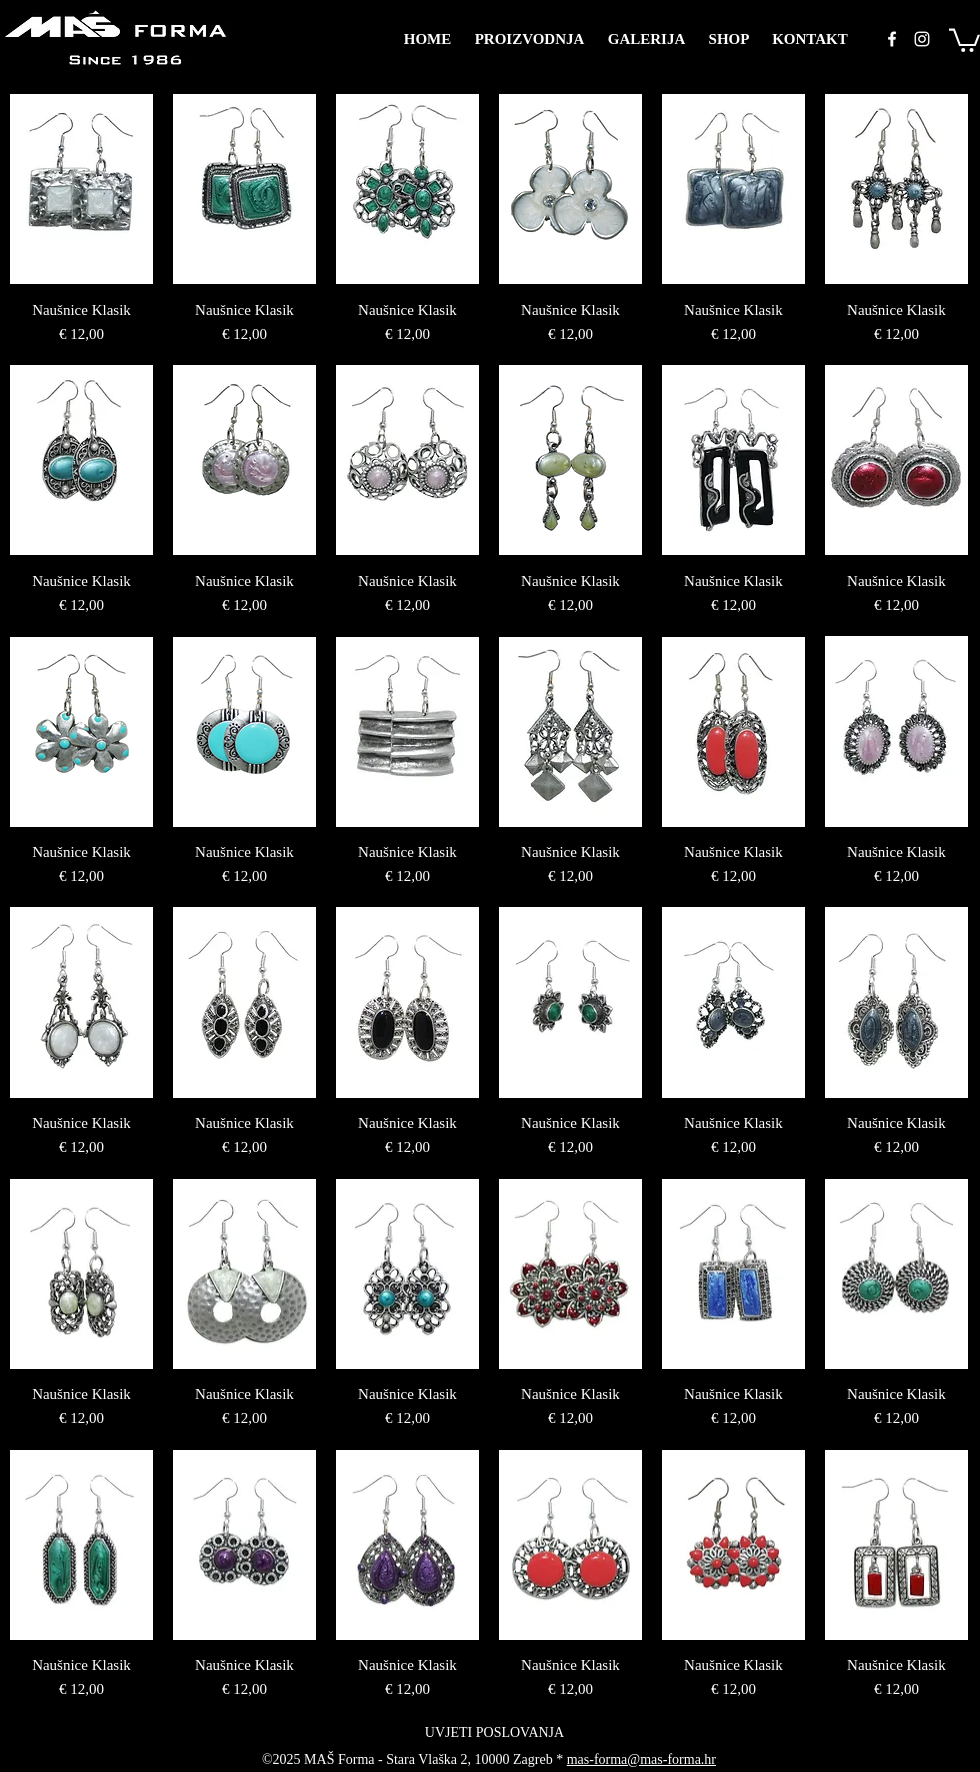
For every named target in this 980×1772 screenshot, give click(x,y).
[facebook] (892, 39)
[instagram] (922, 39)
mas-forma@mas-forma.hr (641, 1759)
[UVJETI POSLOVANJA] (494, 1733)
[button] (964, 39)
